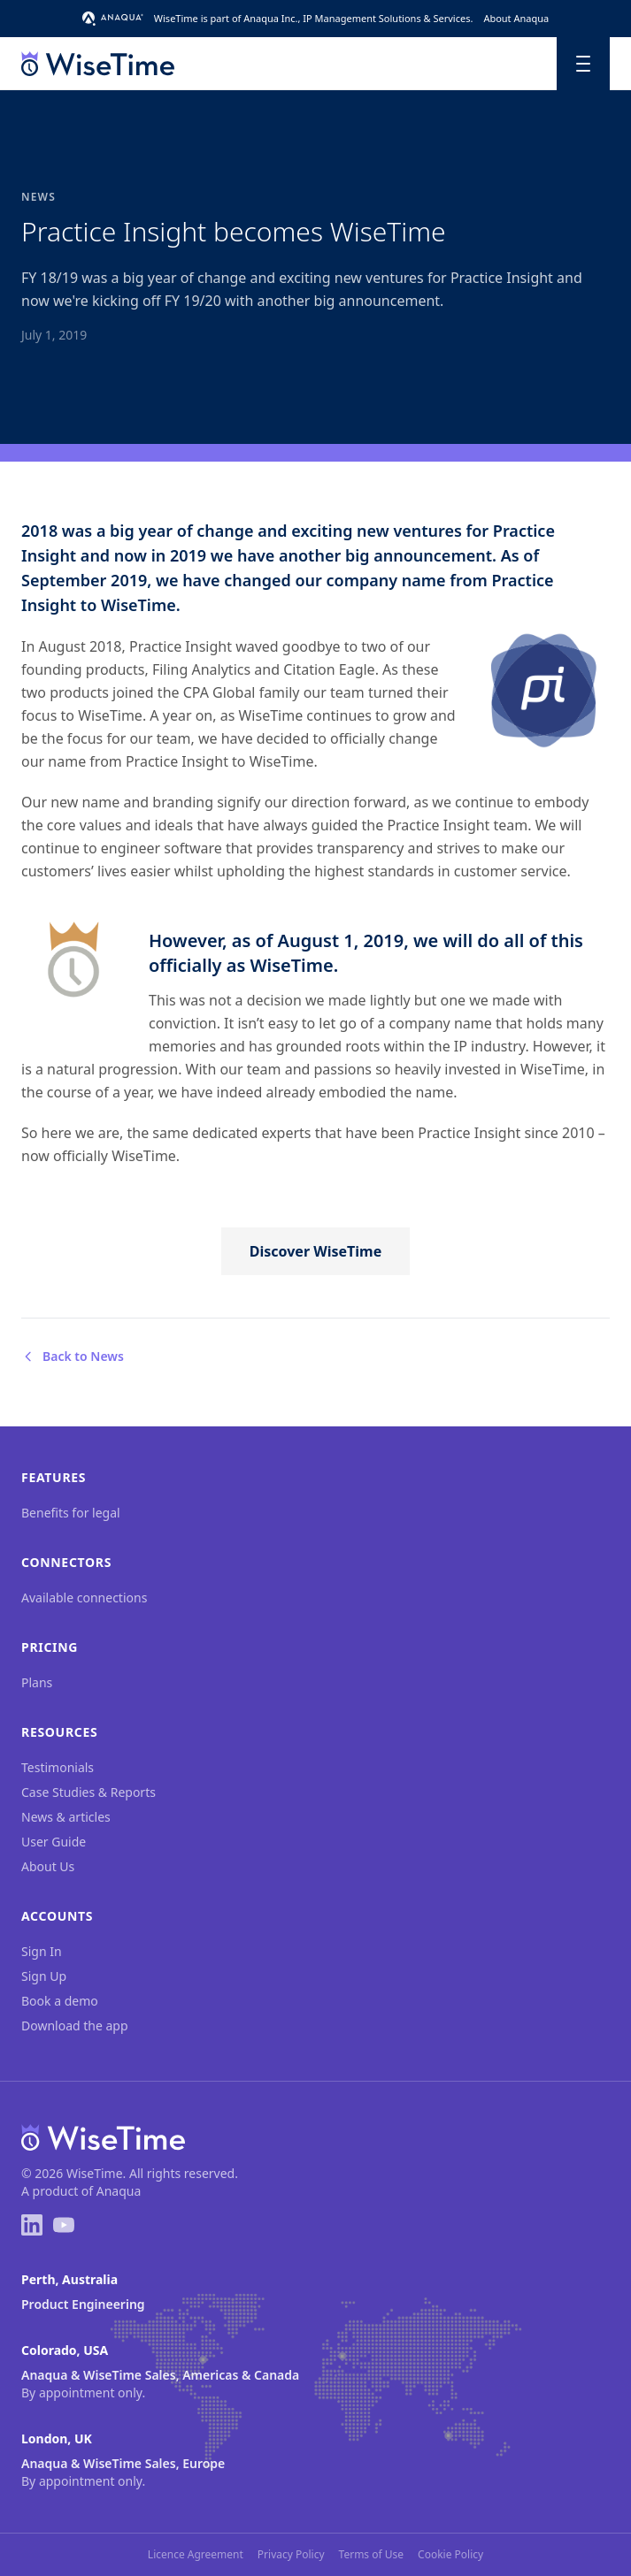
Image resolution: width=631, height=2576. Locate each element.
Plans (36, 1682)
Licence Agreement (195, 2555)
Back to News (72, 1356)
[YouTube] (63, 2225)
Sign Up (43, 1976)
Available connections (84, 1597)
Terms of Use (371, 2555)
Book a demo (59, 2000)
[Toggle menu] (583, 63)
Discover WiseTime (315, 1251)
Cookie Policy (450, 2555)
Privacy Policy (291, 2555)
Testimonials (57, 1767)
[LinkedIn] (31, 2225)
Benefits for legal (70, 1512)
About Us (47, 1866)
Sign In (41, 1951)
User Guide (53, 1841)
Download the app (74, 2025)
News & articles (66, 1816)
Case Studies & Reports (88, 1792)
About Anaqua (516, 18)
